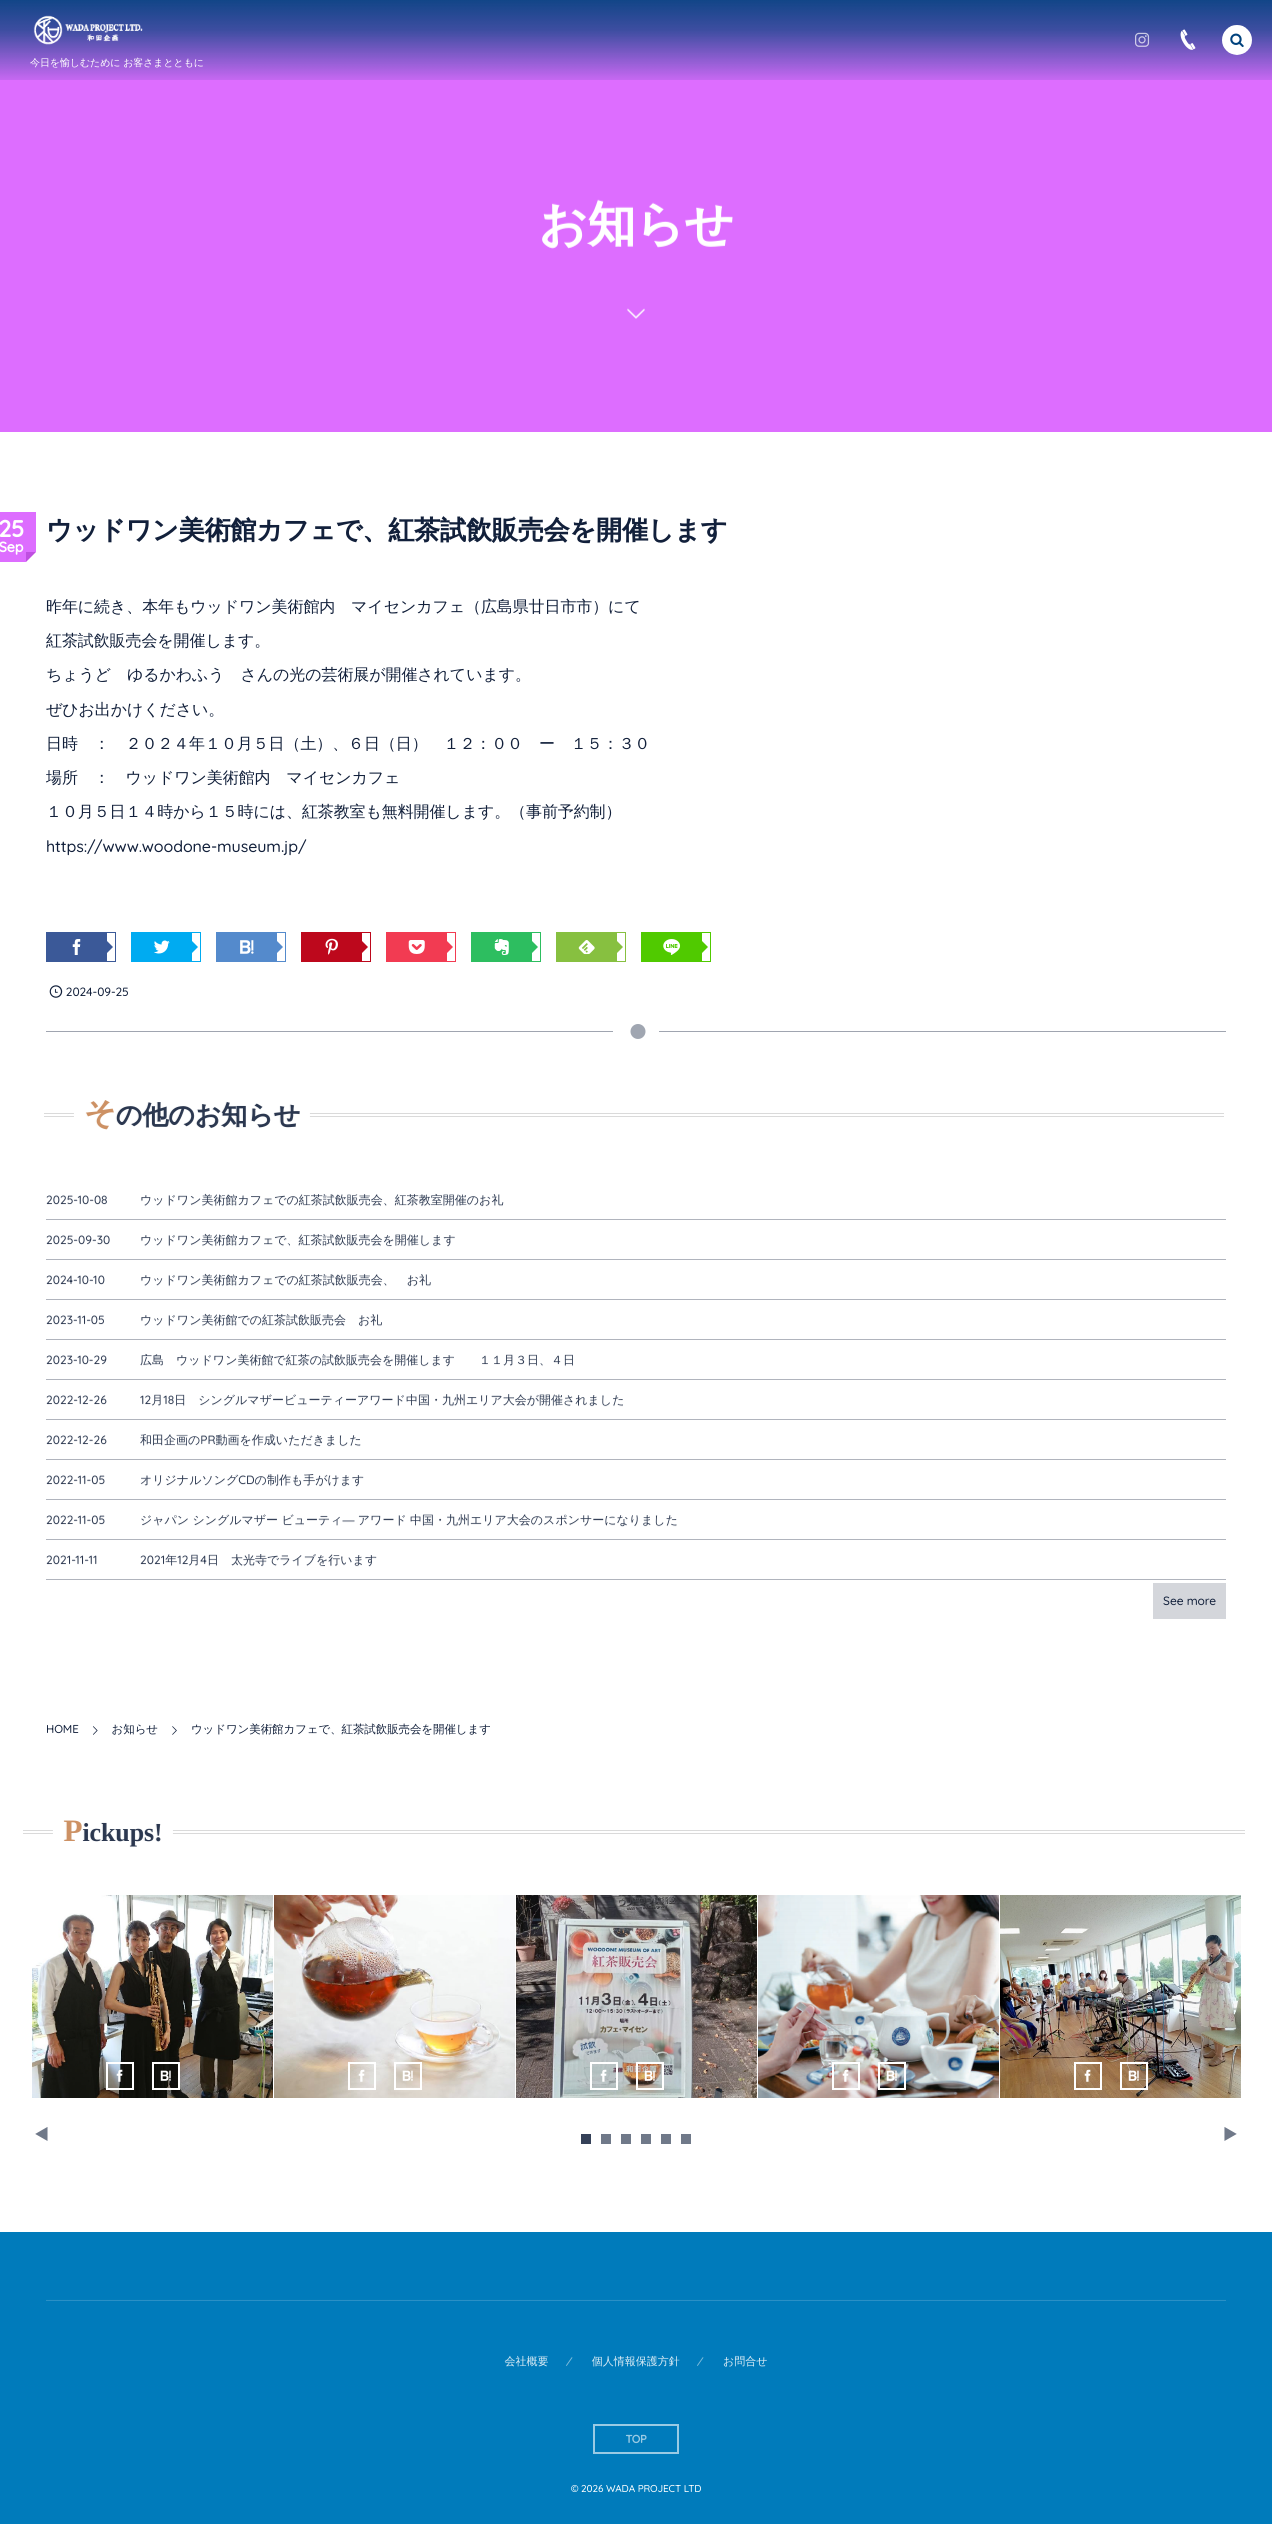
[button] (1237, 39)
